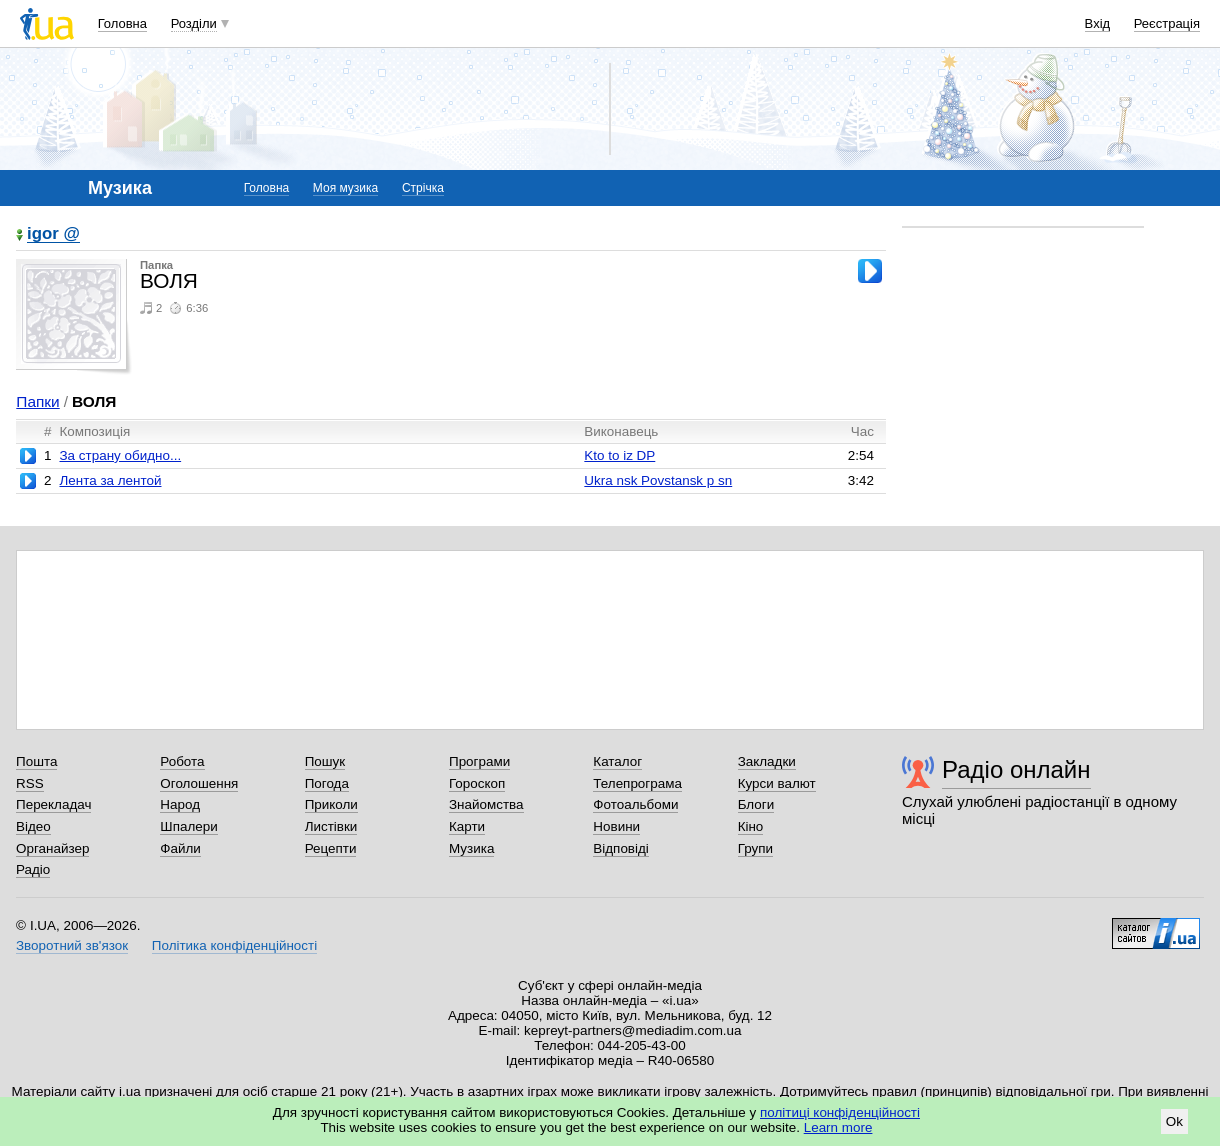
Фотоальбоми (635, 804)
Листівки (331, 826)
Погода (327, 783)
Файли (180, 848)
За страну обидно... (120, 455)
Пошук (325, 761)
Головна (122, 23)
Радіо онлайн (1016, 769)
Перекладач (53, 804)
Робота (182, 761)
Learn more (838, 1127)
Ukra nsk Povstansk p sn (658, 480)
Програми (479, 761)
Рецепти (331, 848)
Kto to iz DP (619, 455)
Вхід (1098, 23)
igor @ (53, 234)
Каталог (617, 761)
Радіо (33, 869)
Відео (33, 826)
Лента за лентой (110, 480)
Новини (616, 826)
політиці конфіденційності (840, 1112)
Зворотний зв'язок (72, 945)
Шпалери (188, 826)
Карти (467, 826)
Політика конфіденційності (234, 945)
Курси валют (777, 783)
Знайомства (486, 804)
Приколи (331, 804)
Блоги (756, 804)
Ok (1174, 1121)
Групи (755, 848)
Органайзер (52, 848)
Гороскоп (477, 783)
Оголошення (199, 783)
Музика (471, 848)
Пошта (36, 761)
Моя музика (345, 188)
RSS (30, 783)
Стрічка (423, 188)
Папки (37, 401)
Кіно (751, 826)
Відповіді (621, 848)
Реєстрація (1167, 23)
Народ (180, 804)
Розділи (194, 23)
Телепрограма (637, 783)
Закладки (767, 761)
